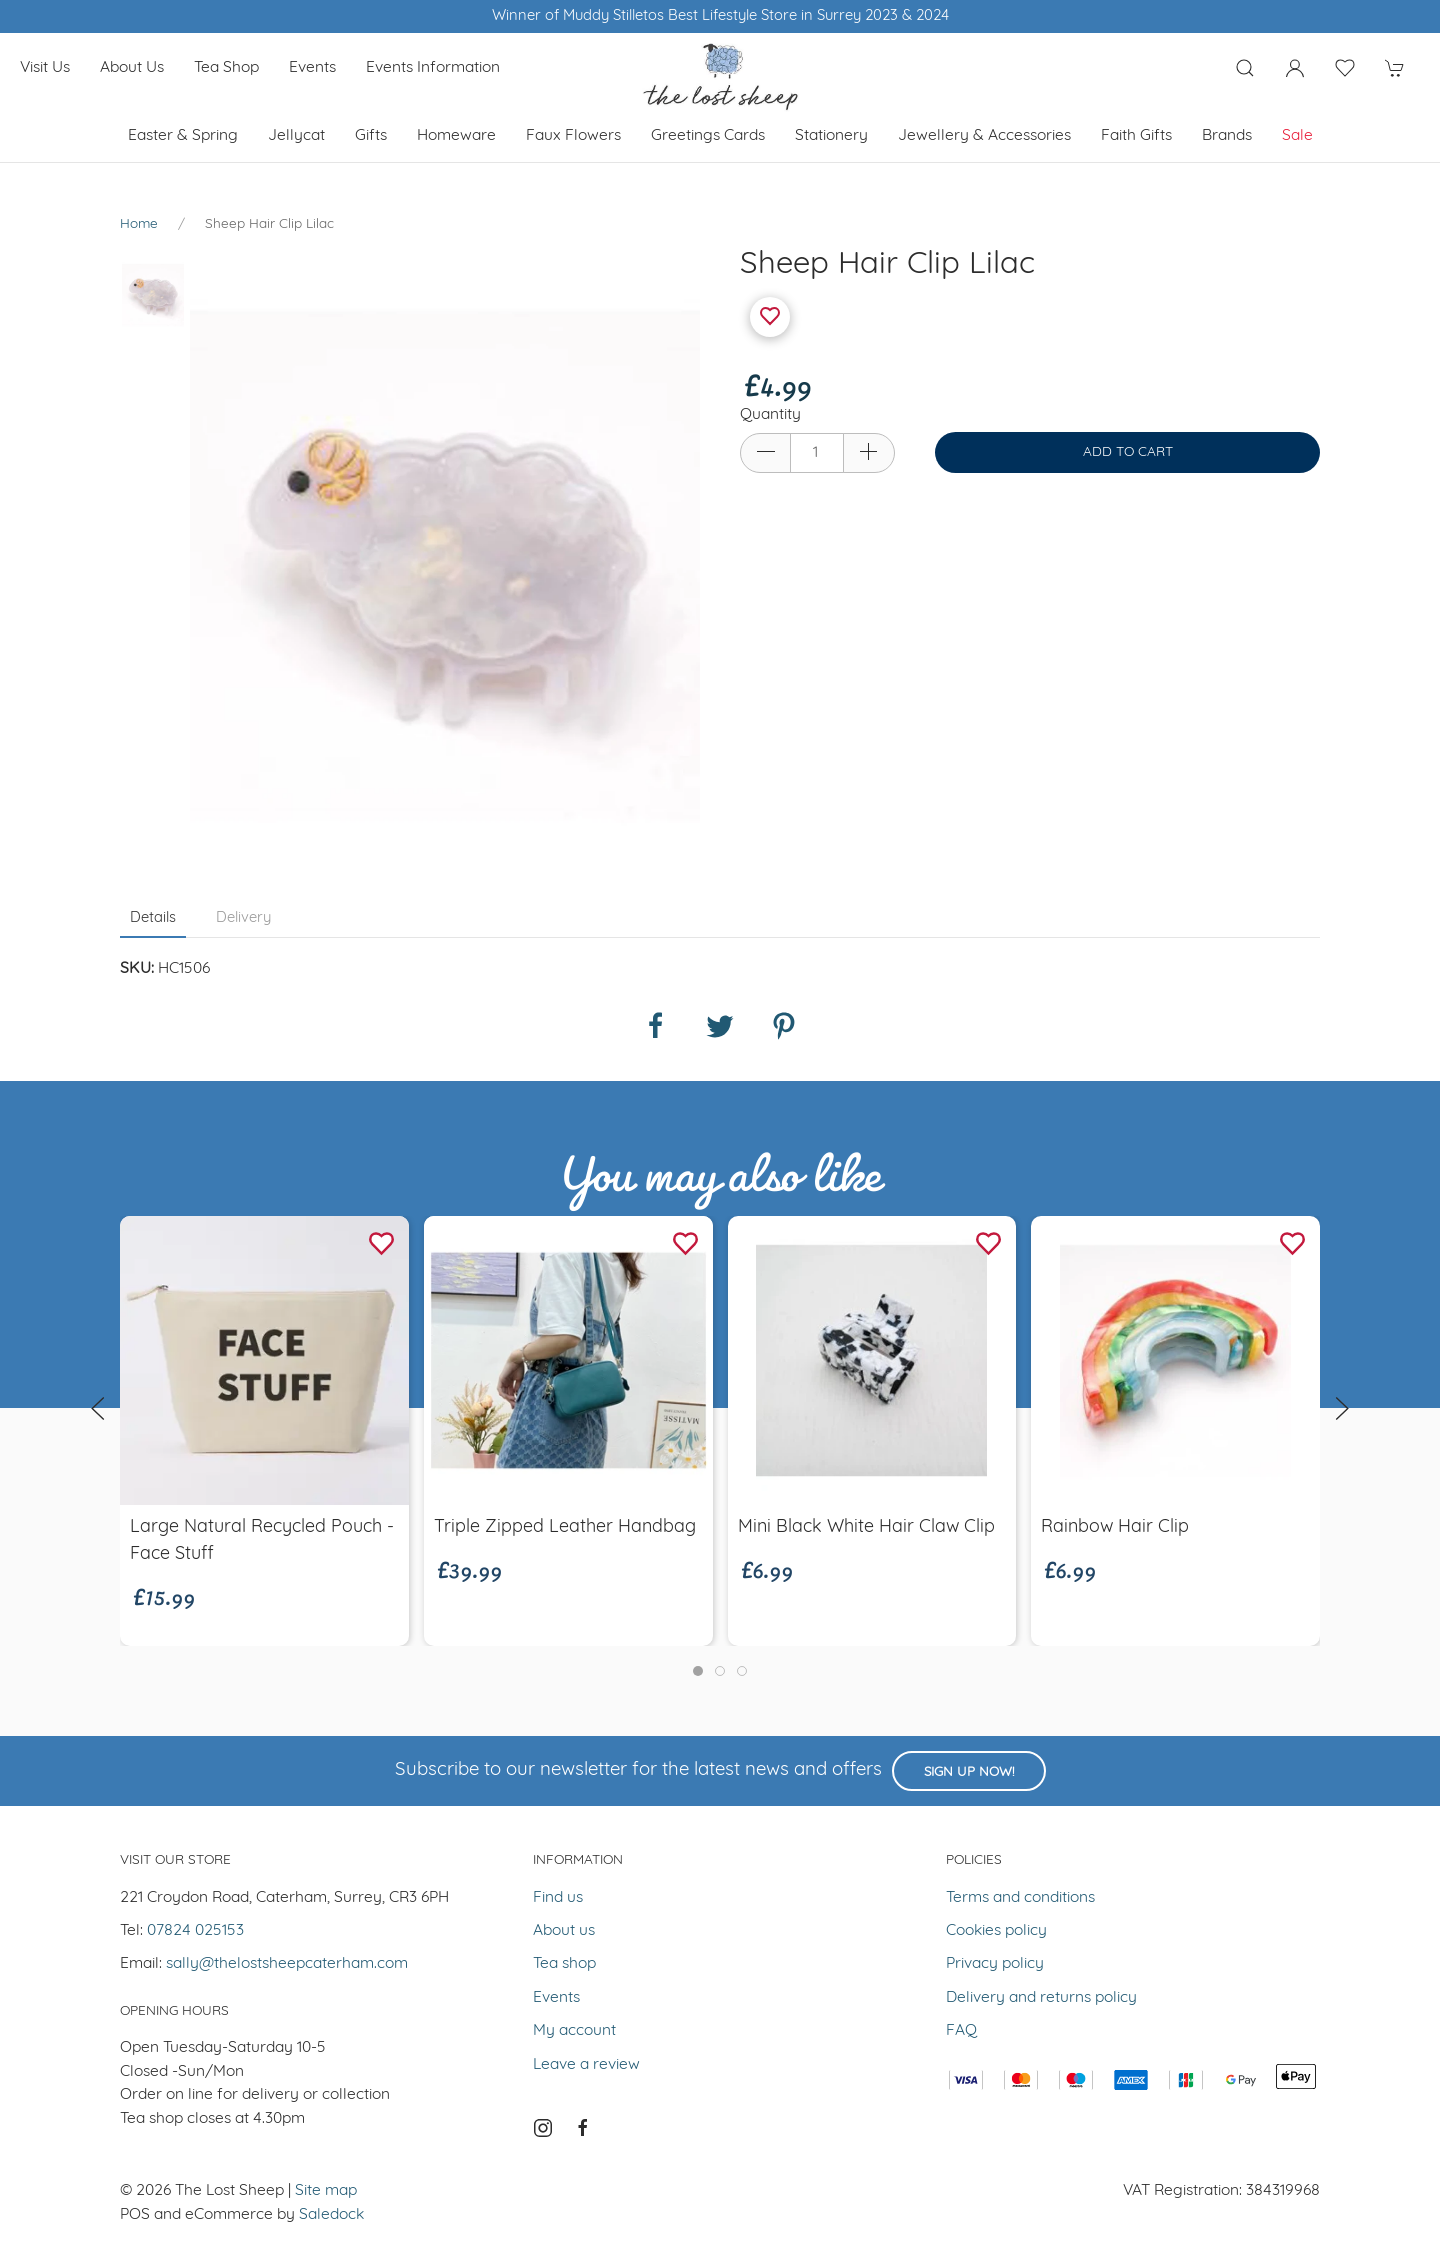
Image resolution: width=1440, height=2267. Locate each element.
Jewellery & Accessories (984, 136)
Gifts (371, 136)
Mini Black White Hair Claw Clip (866, 1527)
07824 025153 (195, 1931)
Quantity (770, 415)
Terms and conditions (1020, 1898)
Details (153, 918)
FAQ (961, 2031)
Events (312, 68)
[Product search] (1245, 68)
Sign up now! (969, 1772)
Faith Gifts (1136, 136)
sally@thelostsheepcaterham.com (287, 1964)
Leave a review (586, 2065)
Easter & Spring (183, 136)
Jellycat (296, 136)
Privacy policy (995, 1964)
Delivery (243, 918)
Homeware (456, 136)
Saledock (331, 2215)
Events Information (433, 68)
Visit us (45, 68)
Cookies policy (996, 1931)
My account (574, 2031)
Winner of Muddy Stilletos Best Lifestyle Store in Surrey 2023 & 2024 (720, 16)
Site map (326, 2191)
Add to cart (1128, 452)
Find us (558, 1898)
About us (132, 68)
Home (139, 224)
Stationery (831, 136)
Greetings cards (708, 136)
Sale (1297, 136)
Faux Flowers (573, 136)
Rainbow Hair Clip (1115, 1527)
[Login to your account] (1295, 68)
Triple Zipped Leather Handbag (565, 1527)
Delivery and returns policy (1041, 1998)
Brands (1227, 136)
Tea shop (226, 68)
